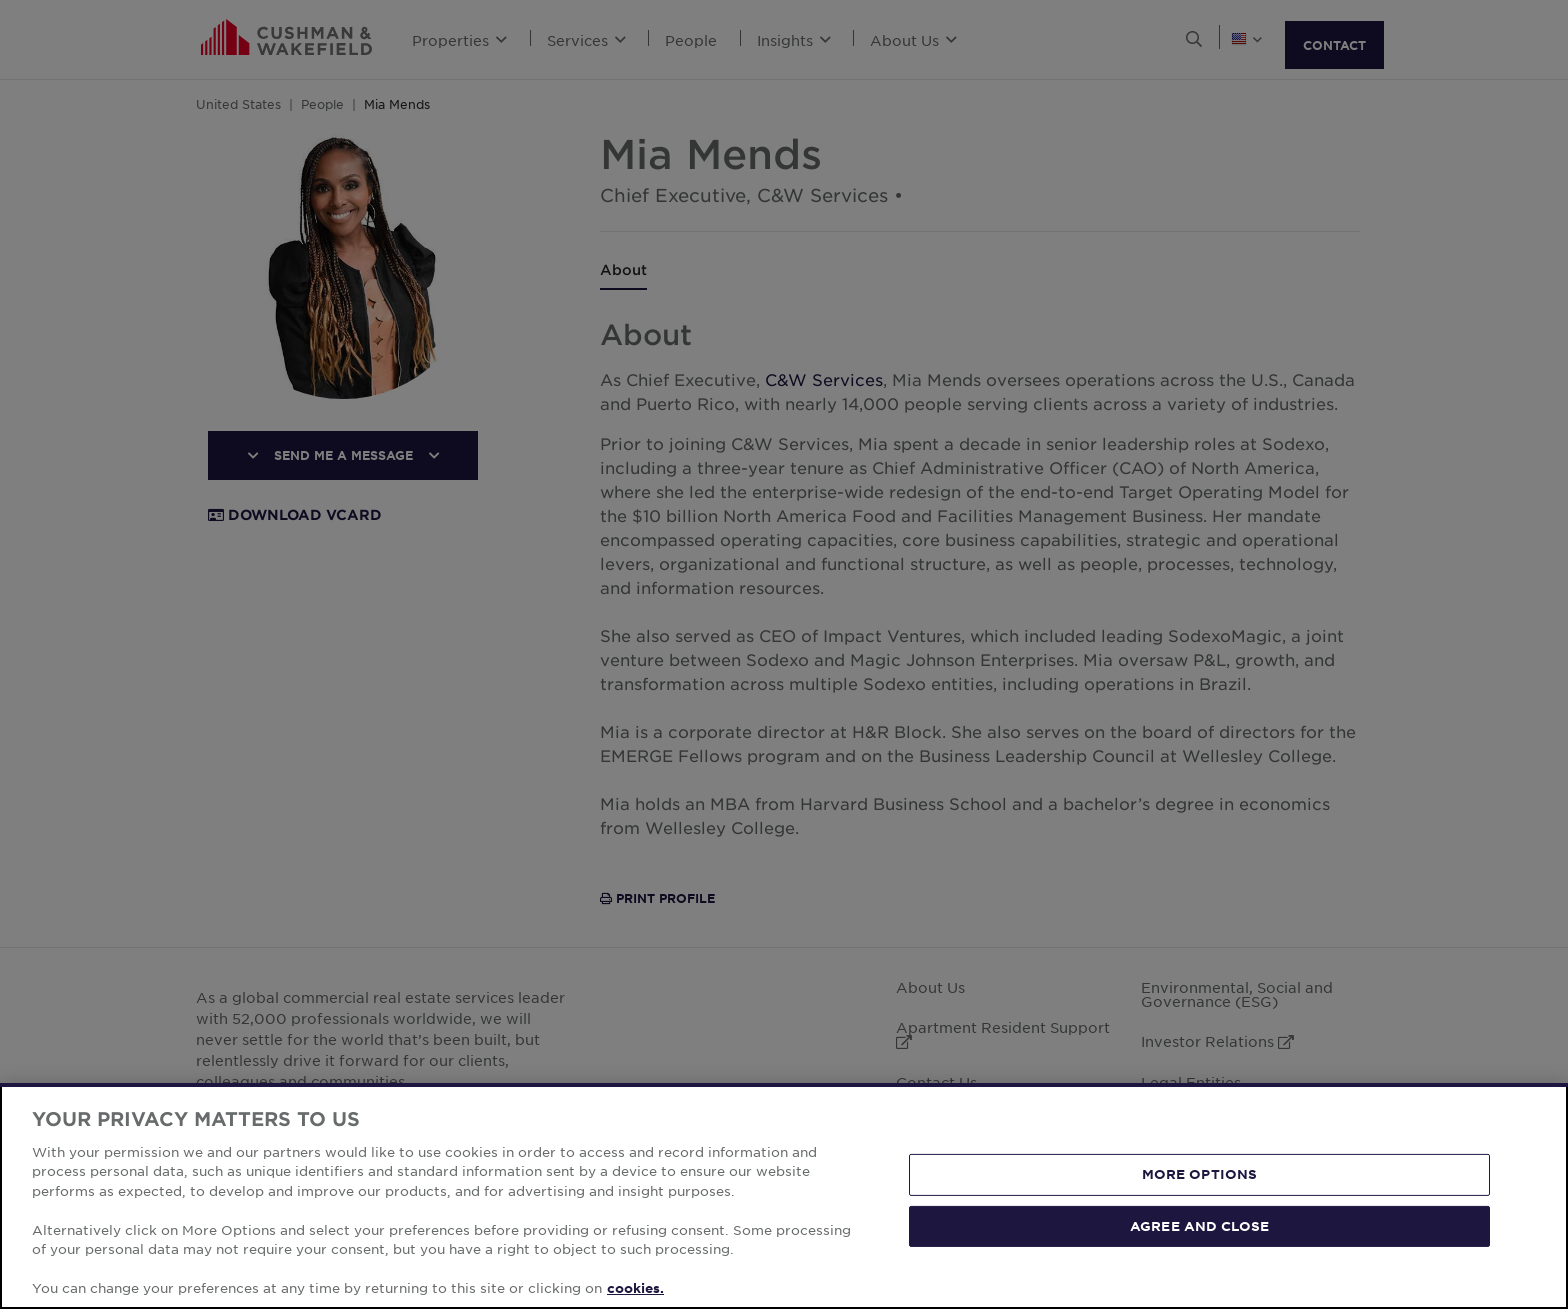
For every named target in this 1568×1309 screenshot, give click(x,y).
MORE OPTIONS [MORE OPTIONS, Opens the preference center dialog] (1200, 1174)
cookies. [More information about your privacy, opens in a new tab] (635, 1288)
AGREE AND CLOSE (1199, 1225)
